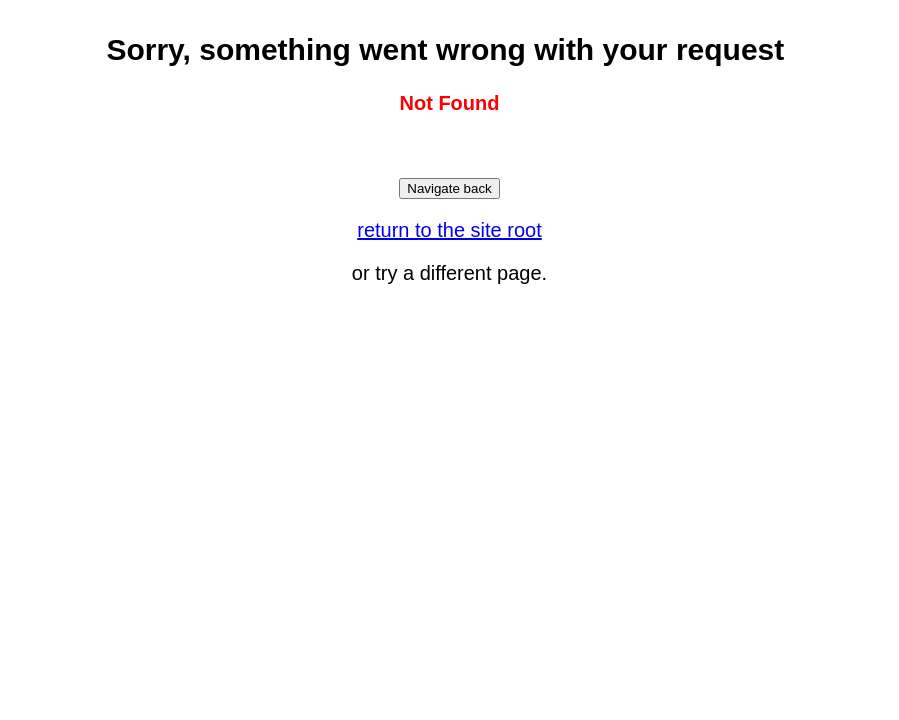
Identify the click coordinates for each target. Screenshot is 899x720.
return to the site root (449, 230)
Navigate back (449, 188)
